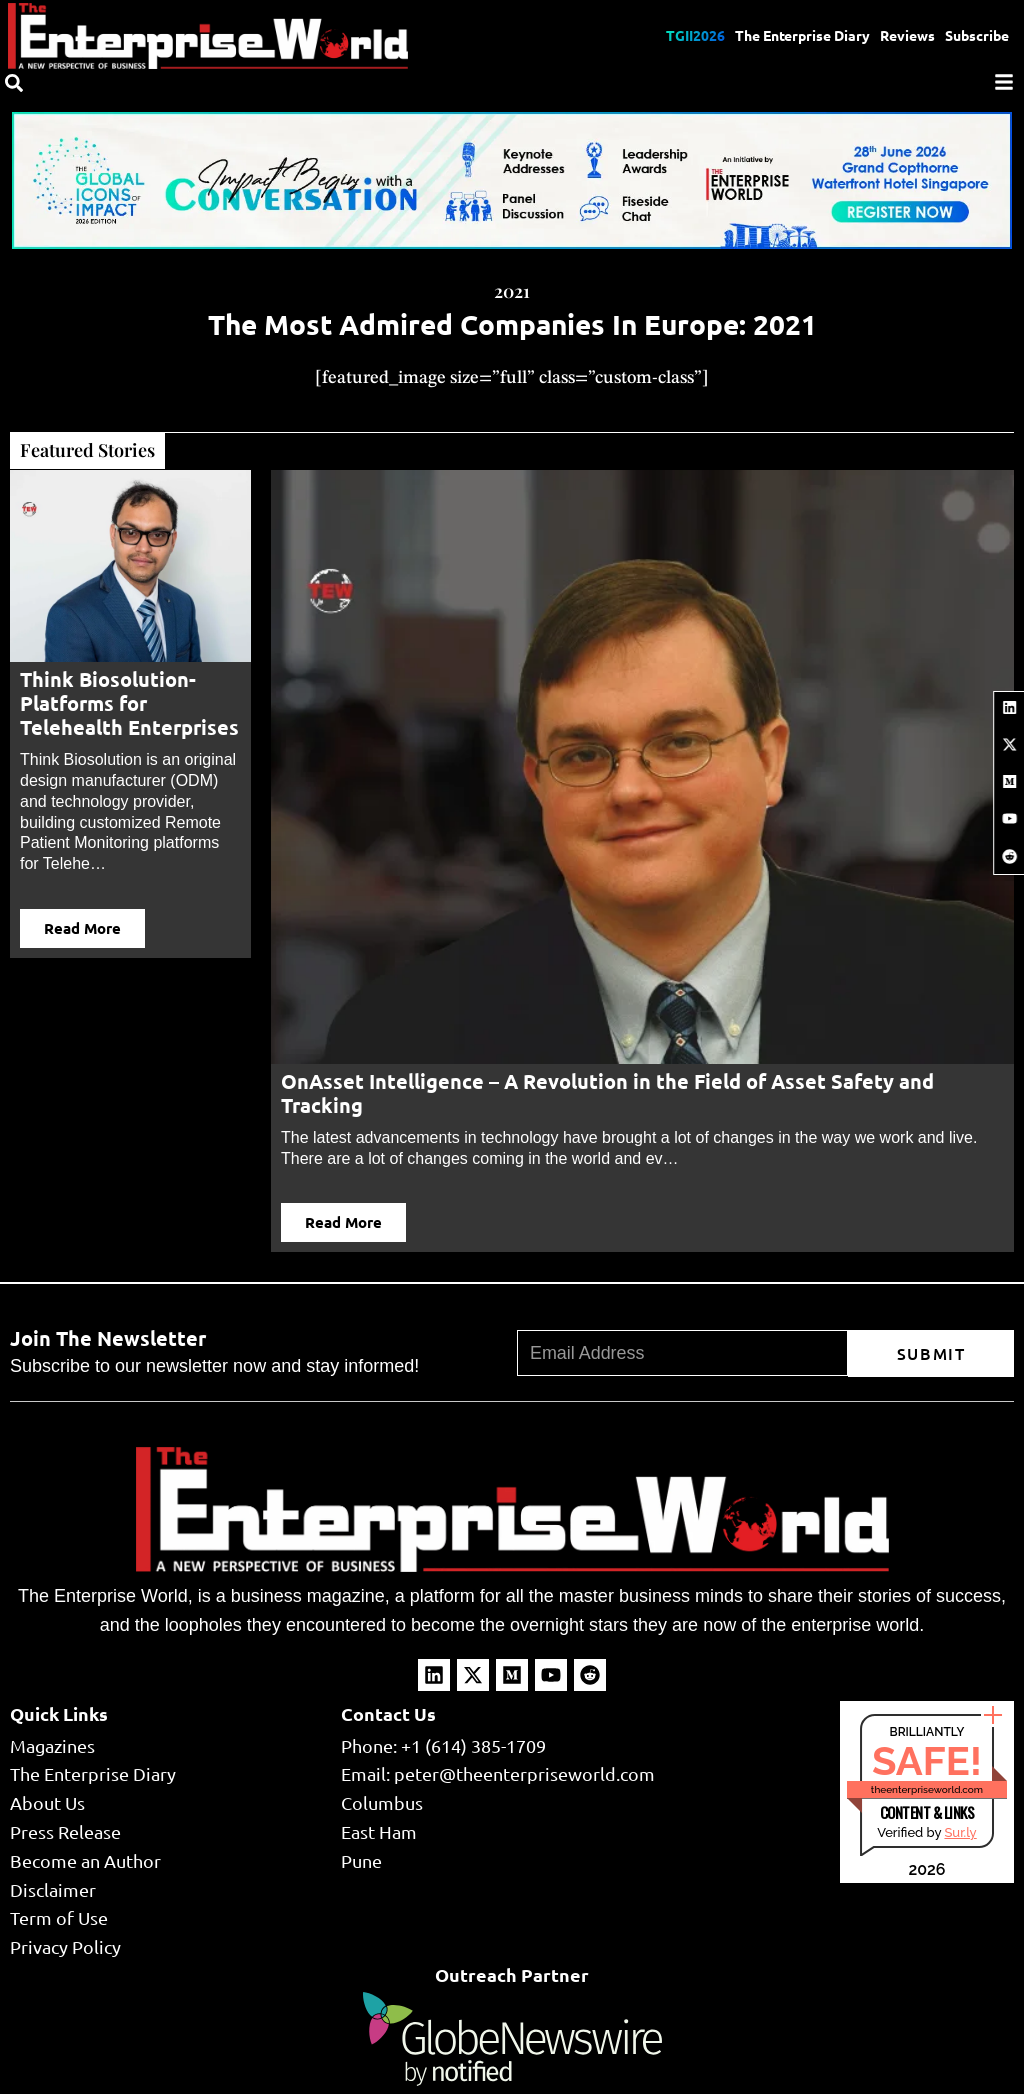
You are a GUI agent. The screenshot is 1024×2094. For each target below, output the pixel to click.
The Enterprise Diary (802, 35)
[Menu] (1004, 82)
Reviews (907, 35)
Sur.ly (960, 1832)
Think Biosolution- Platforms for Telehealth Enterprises (129, 703)
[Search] (14, 83)
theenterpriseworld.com (927, 1789)
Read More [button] (82, 928)
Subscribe (977, 35)
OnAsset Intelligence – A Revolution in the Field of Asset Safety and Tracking (607, 1093)
